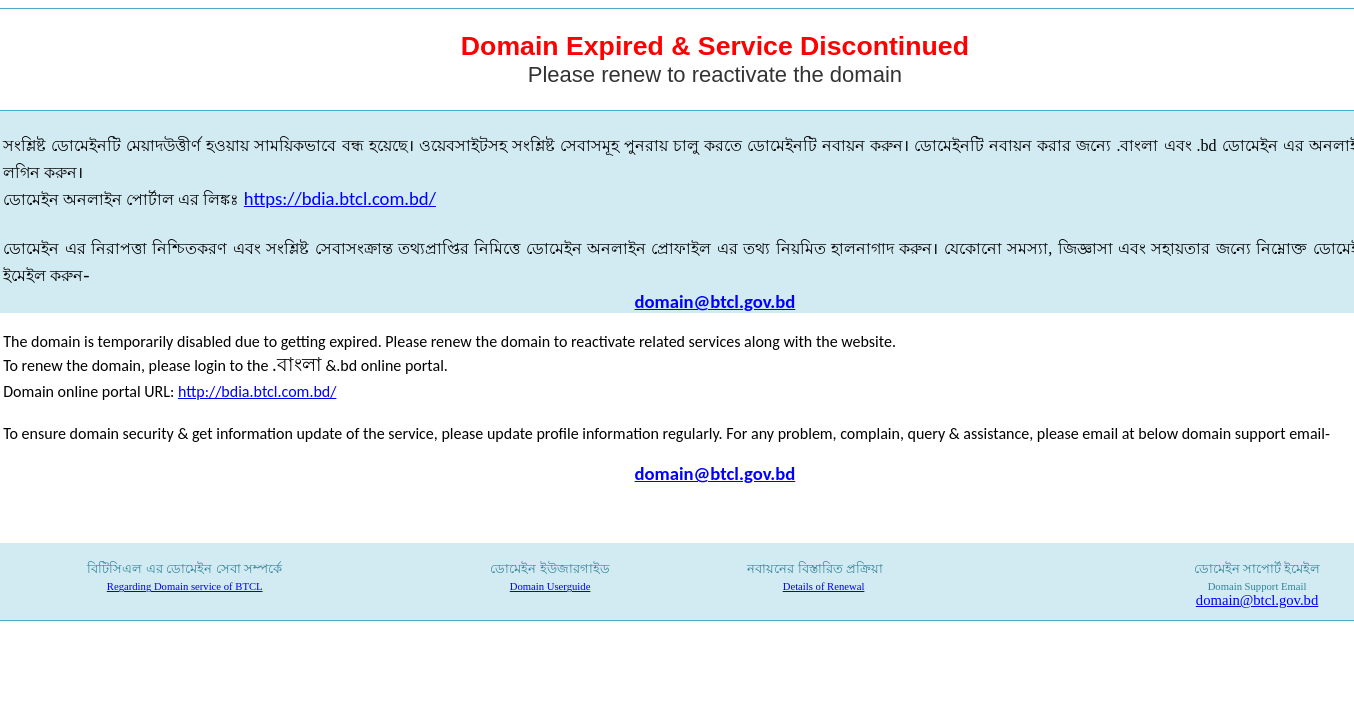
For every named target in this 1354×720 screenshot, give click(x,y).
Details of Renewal (824, 586)
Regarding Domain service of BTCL (185, 586)
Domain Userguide (550, 586)
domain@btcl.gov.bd (715, 301)
